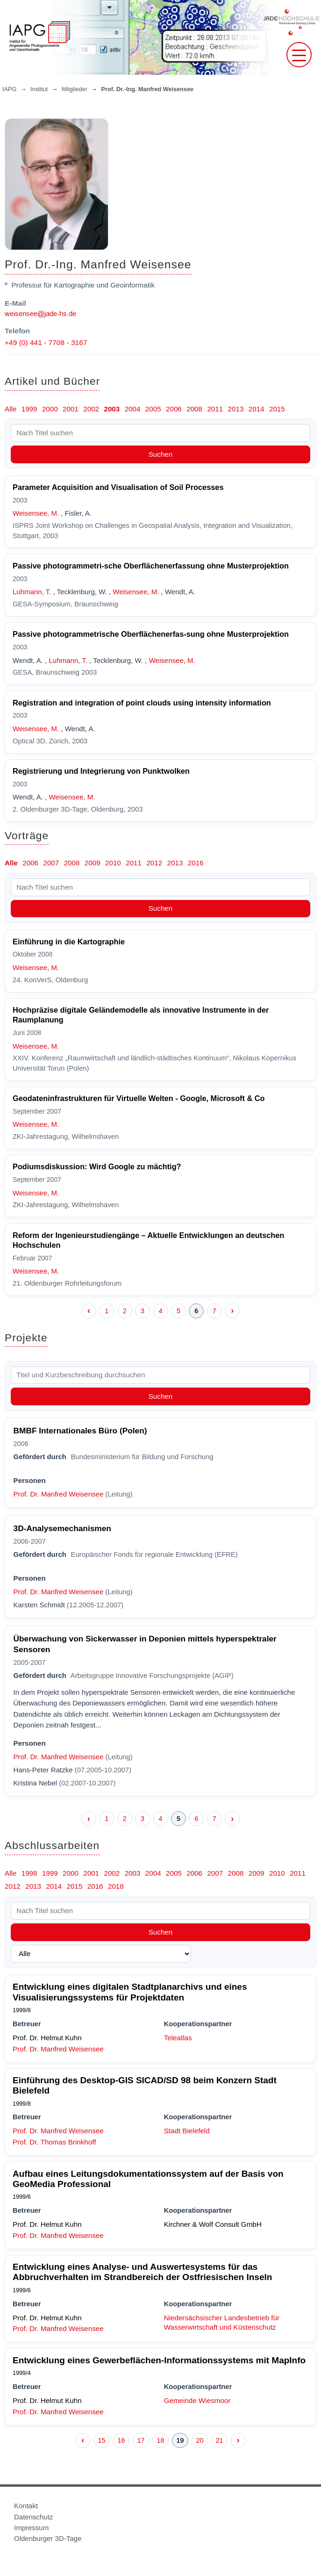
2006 (174, 409)
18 (160, 2440)
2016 (196, 863)
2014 (256, 409)
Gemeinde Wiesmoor (197, 2400)
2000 (50, 409)
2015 (277, 409)
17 (140, 2440)
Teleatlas (178, 2038)
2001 (70, 409)
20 (199, 2440)
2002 (91, 409)
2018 (116, 1886)
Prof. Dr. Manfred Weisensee (59, 1494)
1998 (29, 1873)
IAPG (9, 89)
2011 (215, 409)
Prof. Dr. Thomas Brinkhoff (54, 2142)
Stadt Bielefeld (187, 2131)
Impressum (31, 2528)
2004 (133, 409)
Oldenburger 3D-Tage (47, 2538)
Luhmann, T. (32, 592)
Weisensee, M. (36, 513)
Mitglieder (74, 89)
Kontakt (26, 2506)
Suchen (161, 454)
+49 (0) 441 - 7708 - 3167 (46, 342)
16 (121, 2440)
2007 (51, 863)
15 (101, 2440)
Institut (39, 89)
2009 (92, 863)
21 (219, 2440)
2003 (112, 409)
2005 (153, 409)
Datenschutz (33, 2517)
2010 (113, 863)
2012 (154, 863)
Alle (10, 409)
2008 (194, 409)
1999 (29, 409)
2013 (236, 409)
